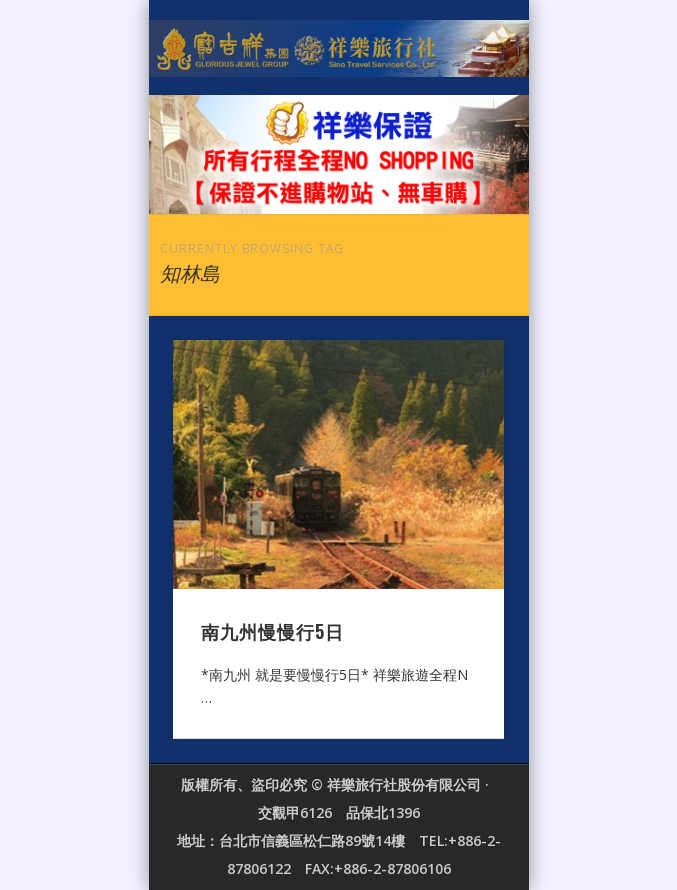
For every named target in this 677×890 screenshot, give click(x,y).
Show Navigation (455, 179)
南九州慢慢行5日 (272, 631)
